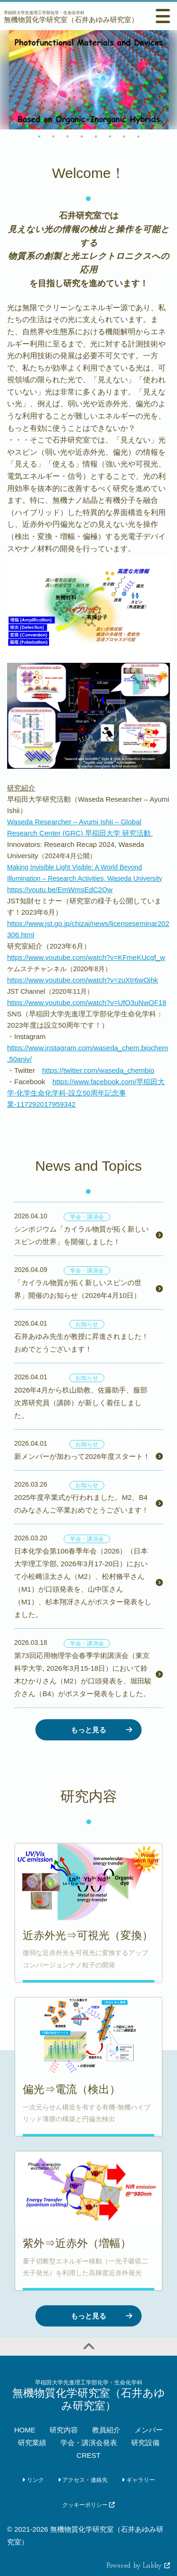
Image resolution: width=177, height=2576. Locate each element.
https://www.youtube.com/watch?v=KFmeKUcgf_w (86, 957)
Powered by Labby (138, 2565)
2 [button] (53, 136)
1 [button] (39, 136)
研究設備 (145, 2443)
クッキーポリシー (88, 2505)
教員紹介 (106, 2430)
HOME (24, 2430)
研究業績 (32, 2443)
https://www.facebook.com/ (86, 1093)
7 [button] (124, 136)
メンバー (149, 2430)
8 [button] (138, 136)
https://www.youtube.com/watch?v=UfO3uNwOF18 (86, 1002)
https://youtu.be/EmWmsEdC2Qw (59, 890)
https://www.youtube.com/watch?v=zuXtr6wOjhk (82, 980)
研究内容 (64, 2430)
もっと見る (88, 1730)
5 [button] (96, 136)
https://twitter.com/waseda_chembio (98, 1070)
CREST (88, 2455)
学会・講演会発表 (88, 2443)
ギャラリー (138, 2480)
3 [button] (67, 136)
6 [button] (110, 136)
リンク (32, 2480)
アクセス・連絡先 (83, 2480)
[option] (88, 79)
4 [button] (81, 136)
